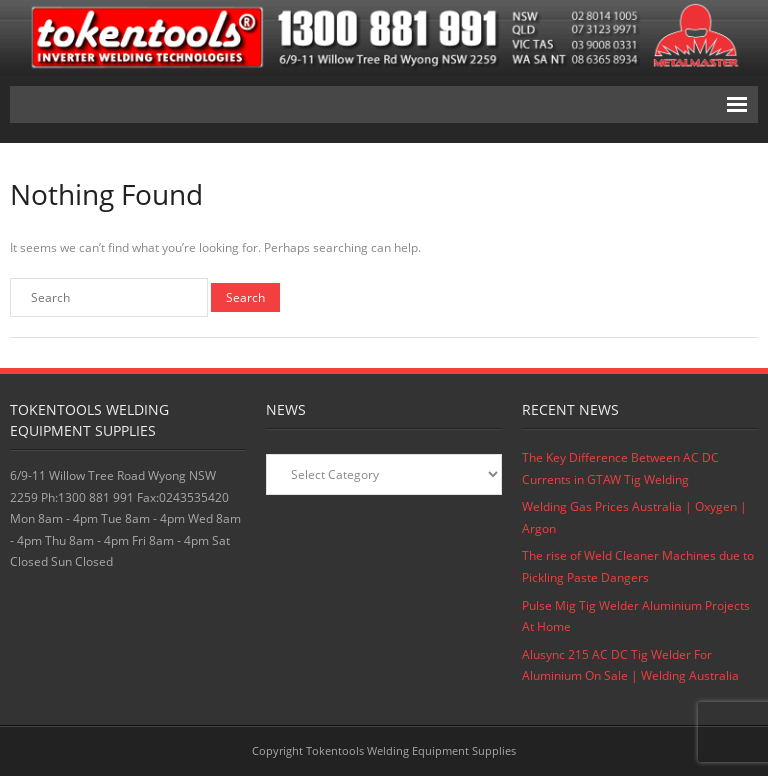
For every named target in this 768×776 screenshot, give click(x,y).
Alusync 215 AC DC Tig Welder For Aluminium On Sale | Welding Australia (630, 665)
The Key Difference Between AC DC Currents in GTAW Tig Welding (620, 468)
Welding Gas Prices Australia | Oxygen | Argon (634, 517)
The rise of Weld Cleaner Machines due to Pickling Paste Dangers (638, 566)
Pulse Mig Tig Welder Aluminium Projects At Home (636, 616)
